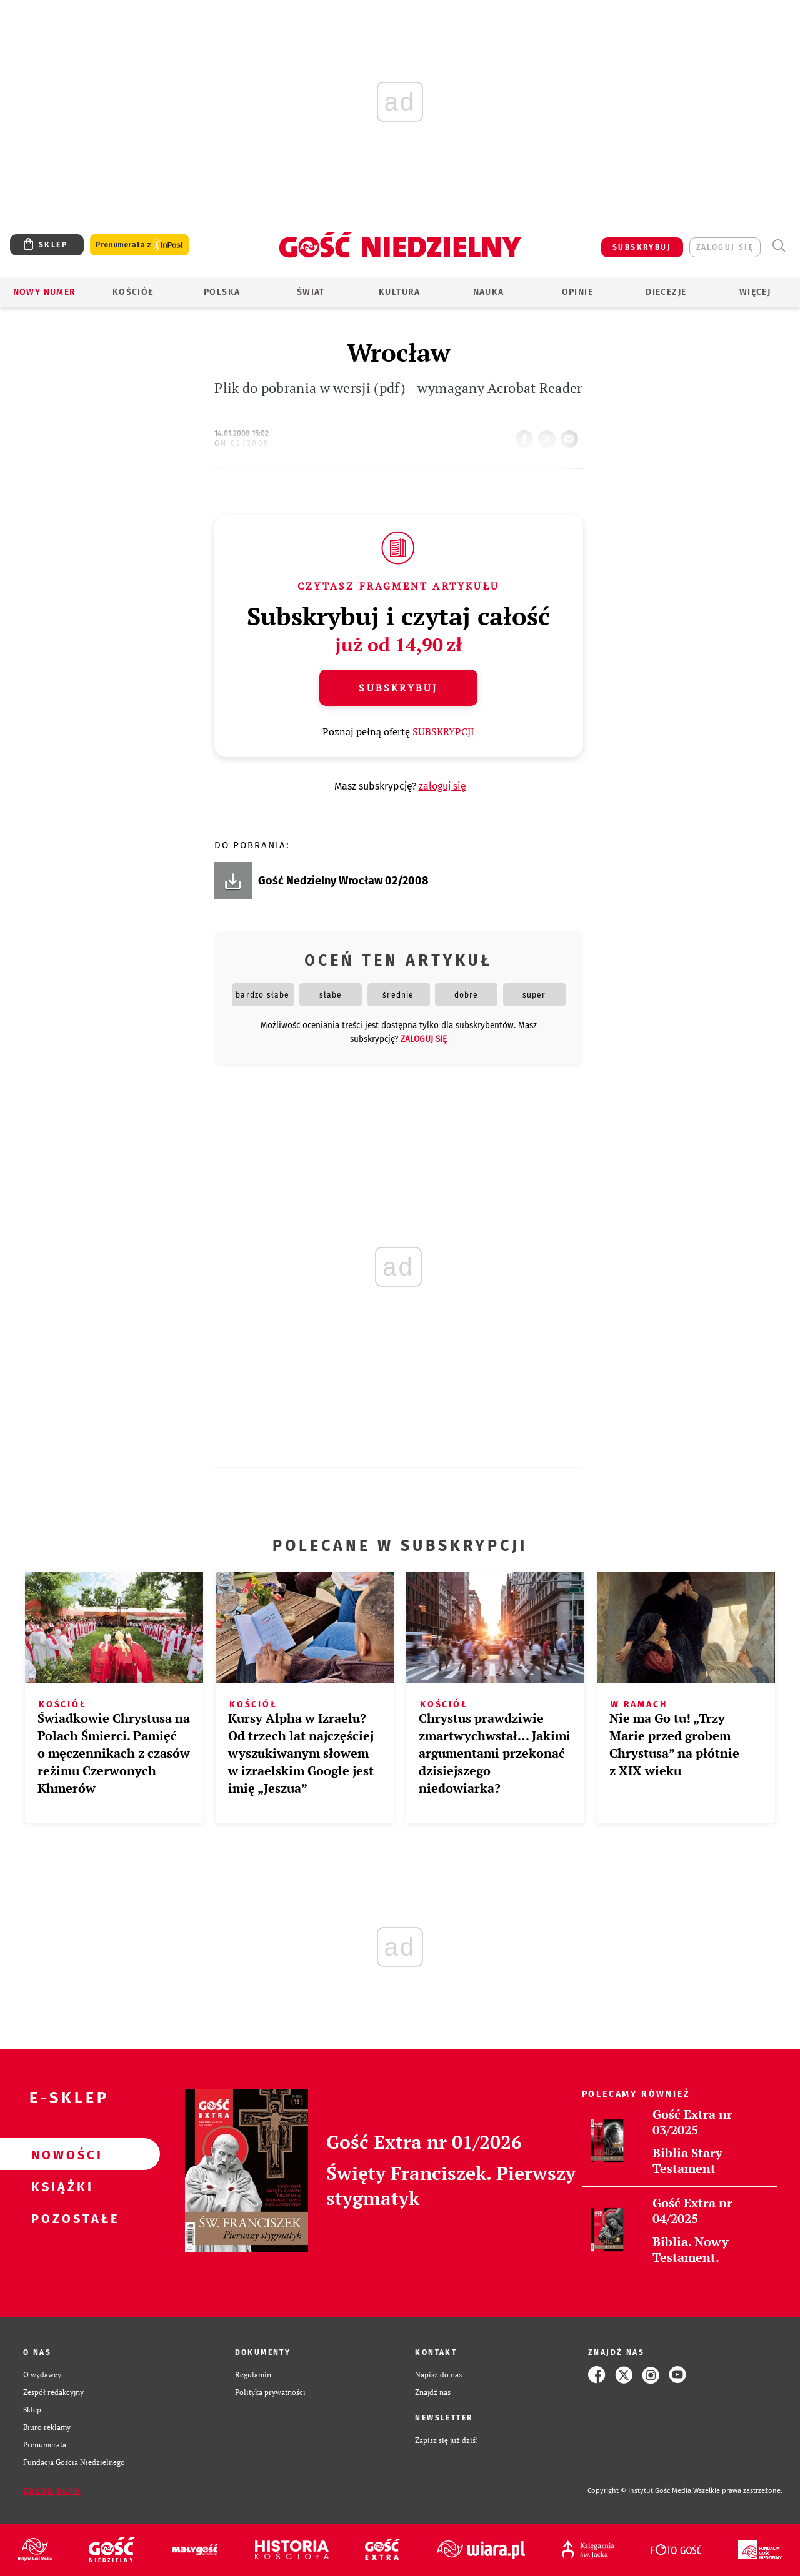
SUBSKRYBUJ (641, 247)
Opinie (577, 292)
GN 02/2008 (242, 443)
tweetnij (549, 435)
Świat (311, 292)
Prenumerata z (139, 245)
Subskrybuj (398, 688)
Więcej (755, 292)
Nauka (488, 292)
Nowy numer (44, 292)
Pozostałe (60, 2218)
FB (527, 435)
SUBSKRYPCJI (443, 731)
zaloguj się (725, 247)
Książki (60, 2186)
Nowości (60, 2154)
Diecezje (666, 292)
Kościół (133, 292)
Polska (222, 292)
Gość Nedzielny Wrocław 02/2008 (343, 881)
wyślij (572, 435)
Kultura (400, 292)
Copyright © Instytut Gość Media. (640, 2491)
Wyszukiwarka (778, 245)
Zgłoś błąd (52, 2491)
